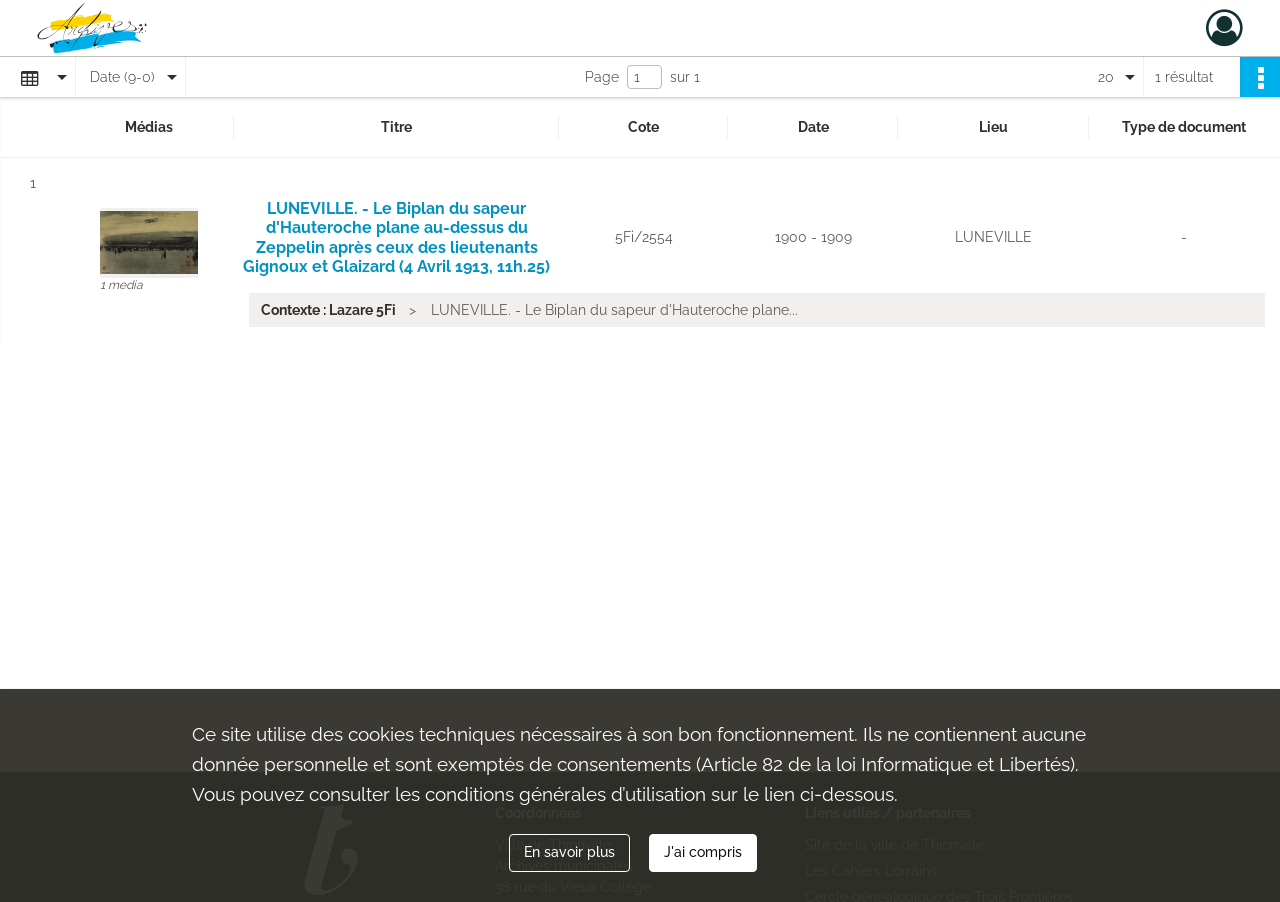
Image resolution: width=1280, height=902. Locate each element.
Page (602, 77)
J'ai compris (703, 852)
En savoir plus (569, 852)
